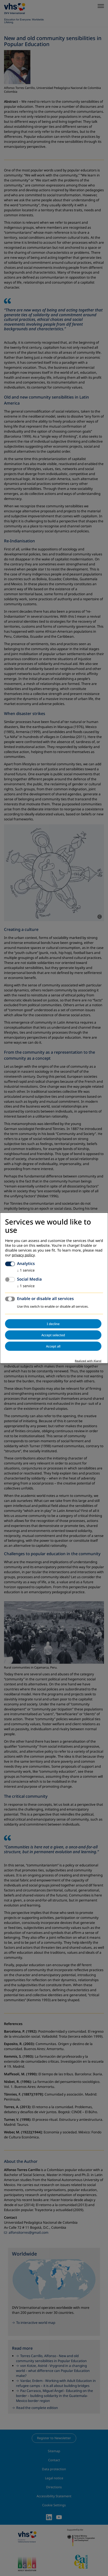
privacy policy (23, 1255)
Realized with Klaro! (88, 1361)
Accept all (53, 1346)
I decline (53, 1323)
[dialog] (54, 1288)
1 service (26, 1270)
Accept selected (53, 1335)
